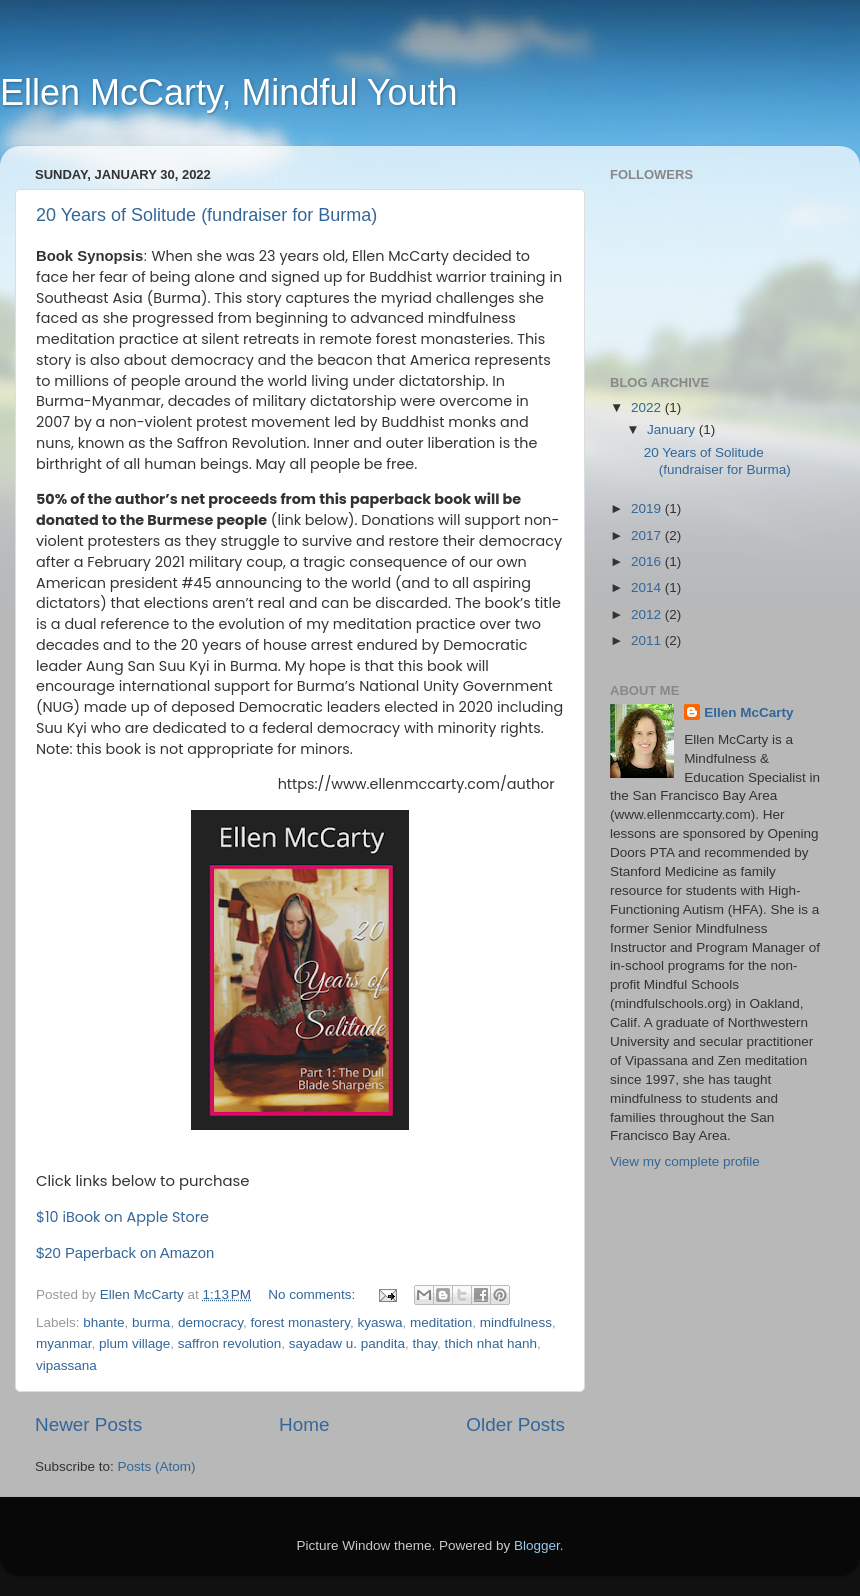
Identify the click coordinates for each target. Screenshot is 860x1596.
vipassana (66, 1365)
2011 (648, 640)
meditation (441, 1322)
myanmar (64, 1343)
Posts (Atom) (157, 1466)
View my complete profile (685, 1161)
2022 (648, 407)
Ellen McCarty (748, 712)
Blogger (537, 1545)
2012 (648, 614)
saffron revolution (229, 1343)
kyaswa (380, 1322)
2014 (648, 587)
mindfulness (516, 1322)
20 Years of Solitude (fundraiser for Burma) (206, 215)
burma (151, 1322)
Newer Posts (88, 1424)
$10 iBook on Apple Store (122, 1217)
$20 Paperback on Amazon (125, 1253)
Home (304, 1424)
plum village (134, 1343)
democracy (210, 1322)
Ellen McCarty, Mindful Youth (229, 92)
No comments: (313, 1294)
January (673, 429)
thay (425, 1343)
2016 (648, 561)
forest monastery (300, 1322)
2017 (648, 535)
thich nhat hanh (491, 1343)
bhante (103, 1322)
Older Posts (515, 1424)
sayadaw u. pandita (347, 1343)
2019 (648, 508)
